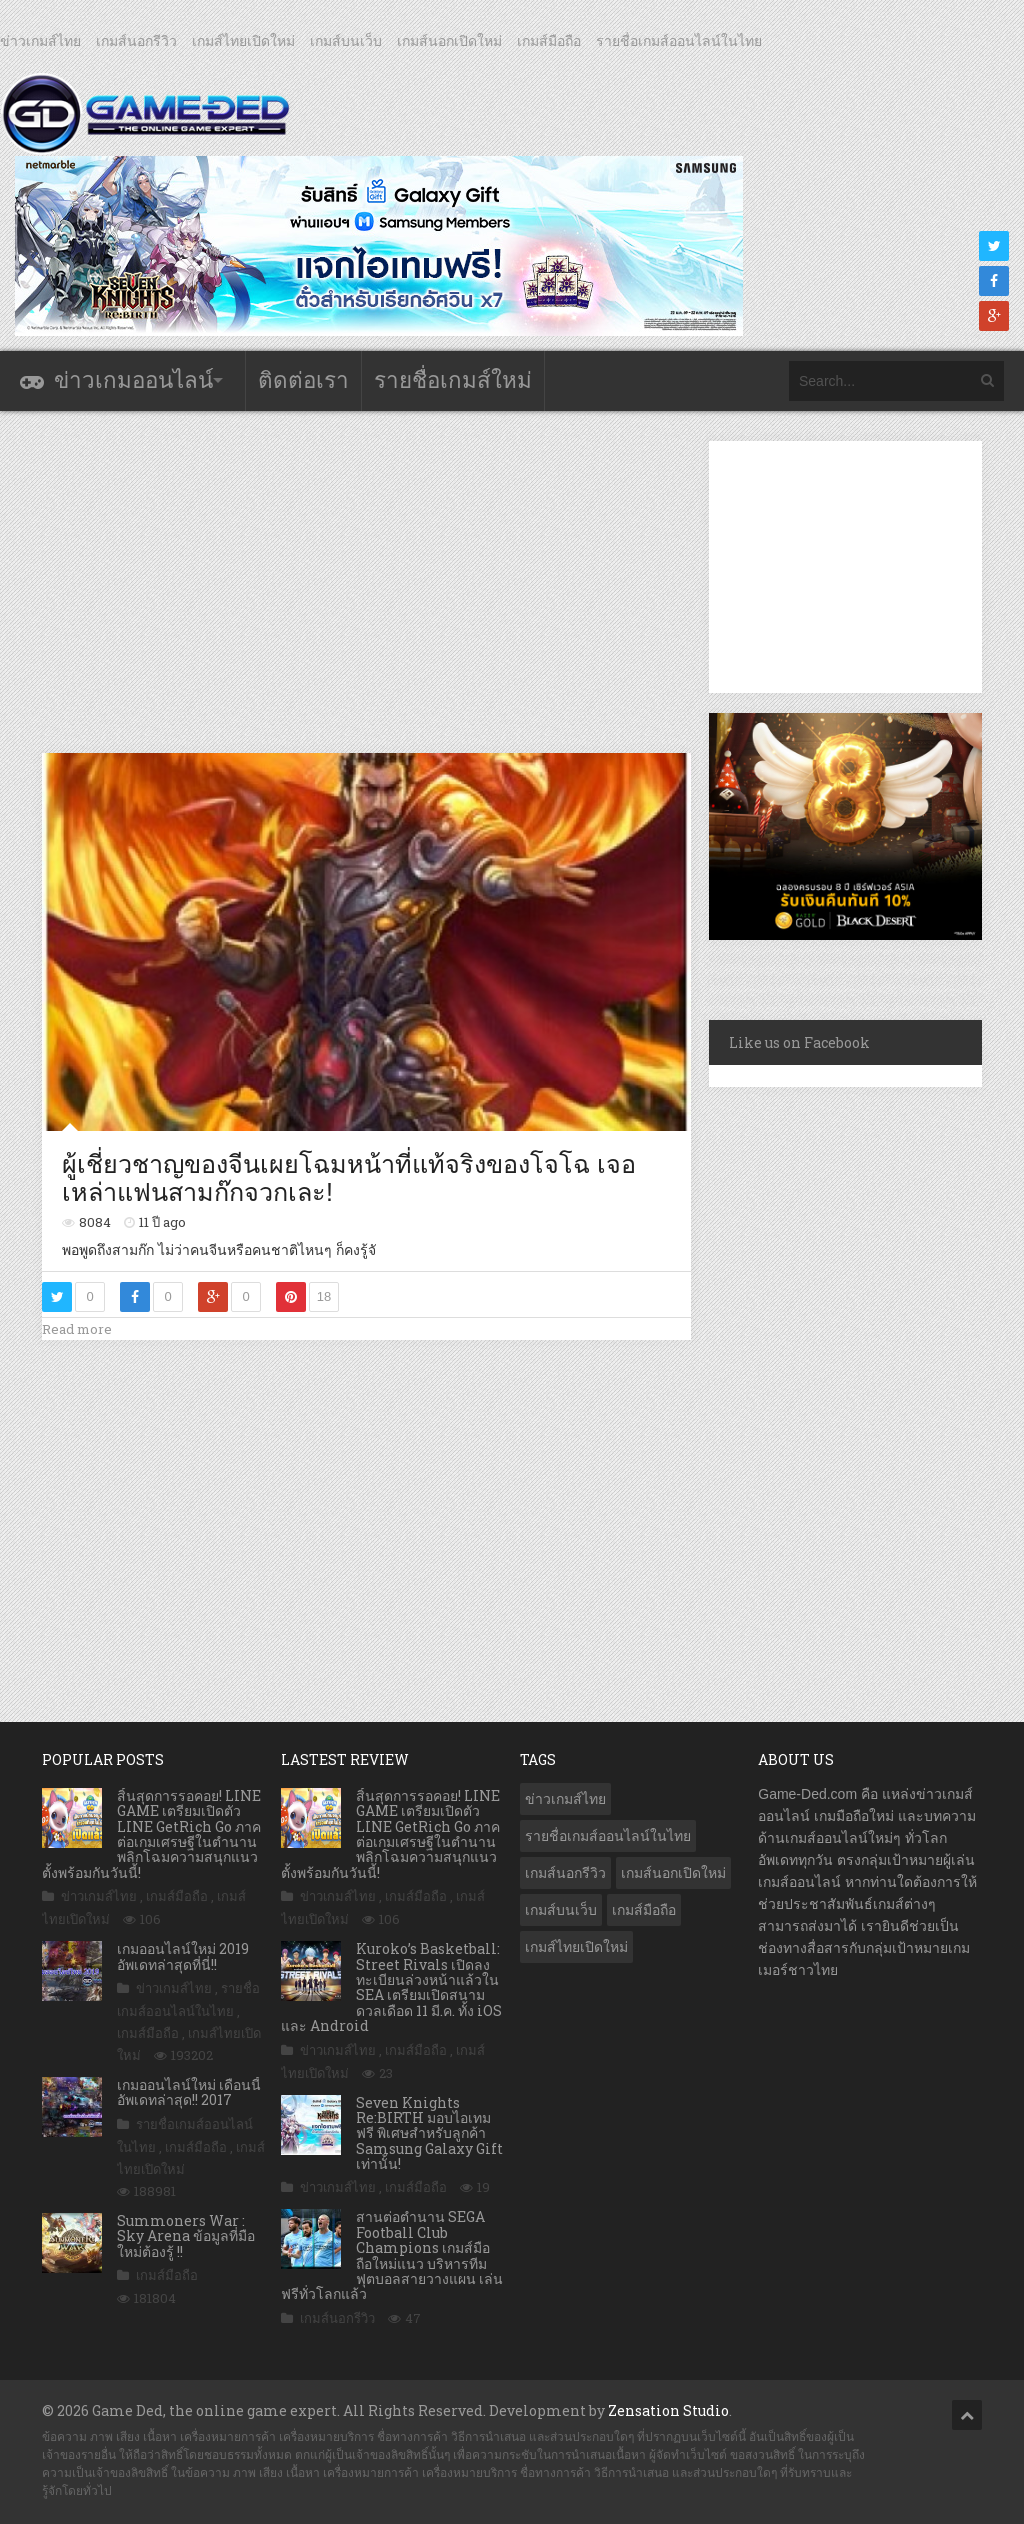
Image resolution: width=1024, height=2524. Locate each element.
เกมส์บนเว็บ (346, 41)
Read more (77, 1329)
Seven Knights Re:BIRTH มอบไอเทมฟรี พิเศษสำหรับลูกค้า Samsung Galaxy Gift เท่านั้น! (429, 2133)
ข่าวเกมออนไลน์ (133, 380)
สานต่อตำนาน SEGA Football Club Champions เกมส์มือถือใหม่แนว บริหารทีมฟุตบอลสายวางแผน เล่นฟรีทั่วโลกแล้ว (392, 2255)
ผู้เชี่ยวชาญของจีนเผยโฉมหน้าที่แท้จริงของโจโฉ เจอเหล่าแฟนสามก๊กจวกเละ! (349, 1178)
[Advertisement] (406, 581)
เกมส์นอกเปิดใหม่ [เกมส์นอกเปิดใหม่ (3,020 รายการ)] (673, 1873)
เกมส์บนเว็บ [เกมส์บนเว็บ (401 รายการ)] (561, 1910)
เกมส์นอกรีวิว (136, 41)
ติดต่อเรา (303, 380)
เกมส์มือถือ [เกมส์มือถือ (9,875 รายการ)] (644, 1910)
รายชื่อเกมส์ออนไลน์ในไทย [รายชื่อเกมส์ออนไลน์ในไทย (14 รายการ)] (608, 1836)
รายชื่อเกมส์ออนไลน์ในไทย (679, 41)
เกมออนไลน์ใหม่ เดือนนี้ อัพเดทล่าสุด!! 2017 (189, 2092)
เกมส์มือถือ (549, 41)
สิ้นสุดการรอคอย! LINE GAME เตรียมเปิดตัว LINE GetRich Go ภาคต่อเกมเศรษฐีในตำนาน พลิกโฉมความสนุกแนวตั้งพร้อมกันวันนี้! (151, 1834)
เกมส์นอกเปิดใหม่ (449, 41)
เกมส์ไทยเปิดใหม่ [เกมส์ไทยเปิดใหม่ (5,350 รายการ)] (576, 1947)
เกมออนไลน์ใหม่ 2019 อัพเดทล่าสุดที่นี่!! (183, 1956)
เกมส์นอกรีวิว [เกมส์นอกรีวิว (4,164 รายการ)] (565, 1873)
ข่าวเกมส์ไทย (40, 41)
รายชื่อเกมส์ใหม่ (453, 380)
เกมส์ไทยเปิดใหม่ (243, 41)
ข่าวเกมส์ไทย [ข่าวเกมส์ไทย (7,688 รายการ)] (565, 1799)
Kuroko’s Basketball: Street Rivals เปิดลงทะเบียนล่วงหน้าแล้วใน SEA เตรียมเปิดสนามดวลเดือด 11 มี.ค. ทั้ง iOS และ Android (391, 1987)
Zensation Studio (668, 2410)
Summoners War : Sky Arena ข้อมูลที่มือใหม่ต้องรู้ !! (186, 2236)
